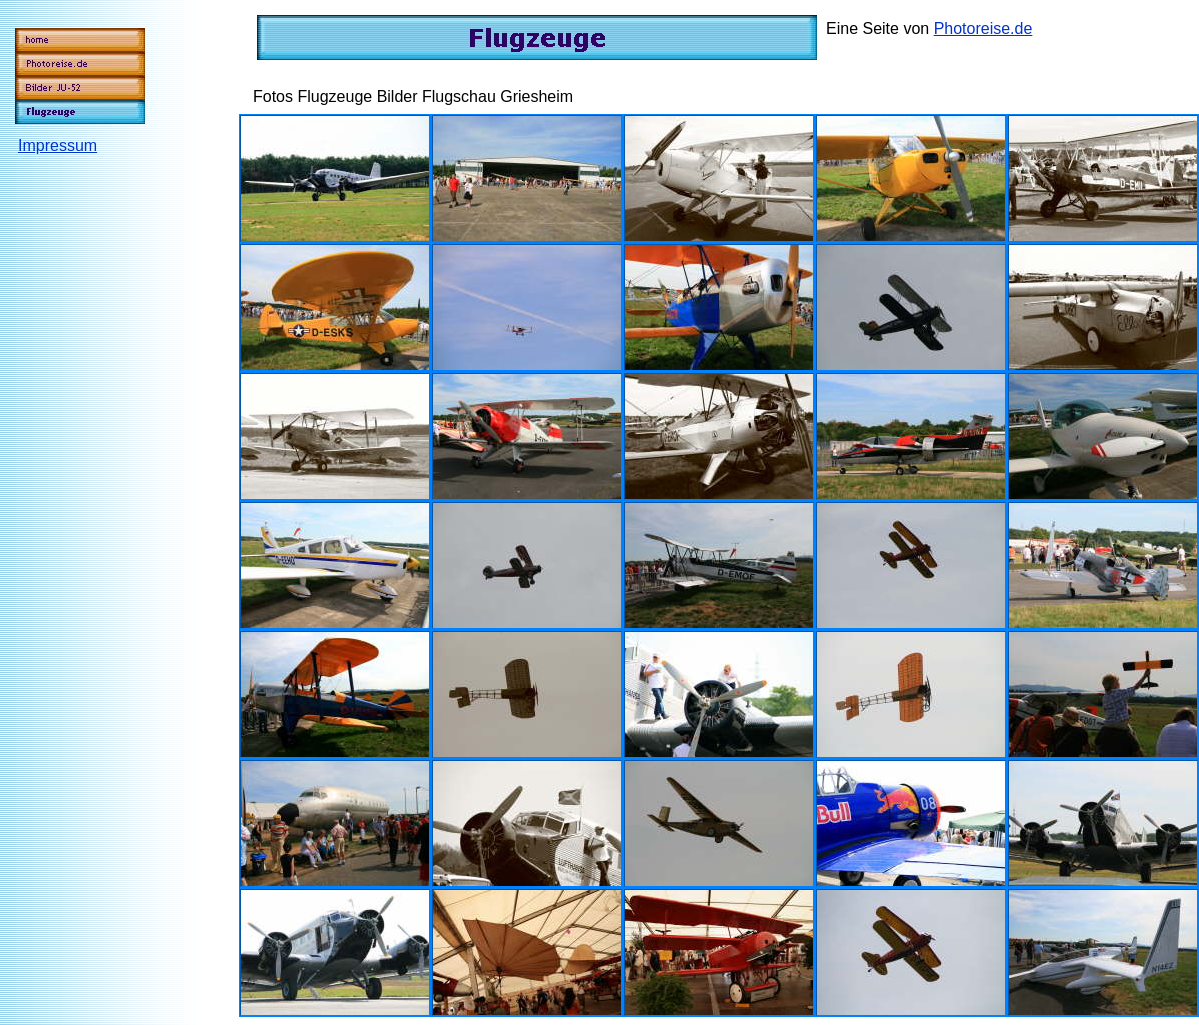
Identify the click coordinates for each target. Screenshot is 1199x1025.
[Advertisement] (99, 459)
